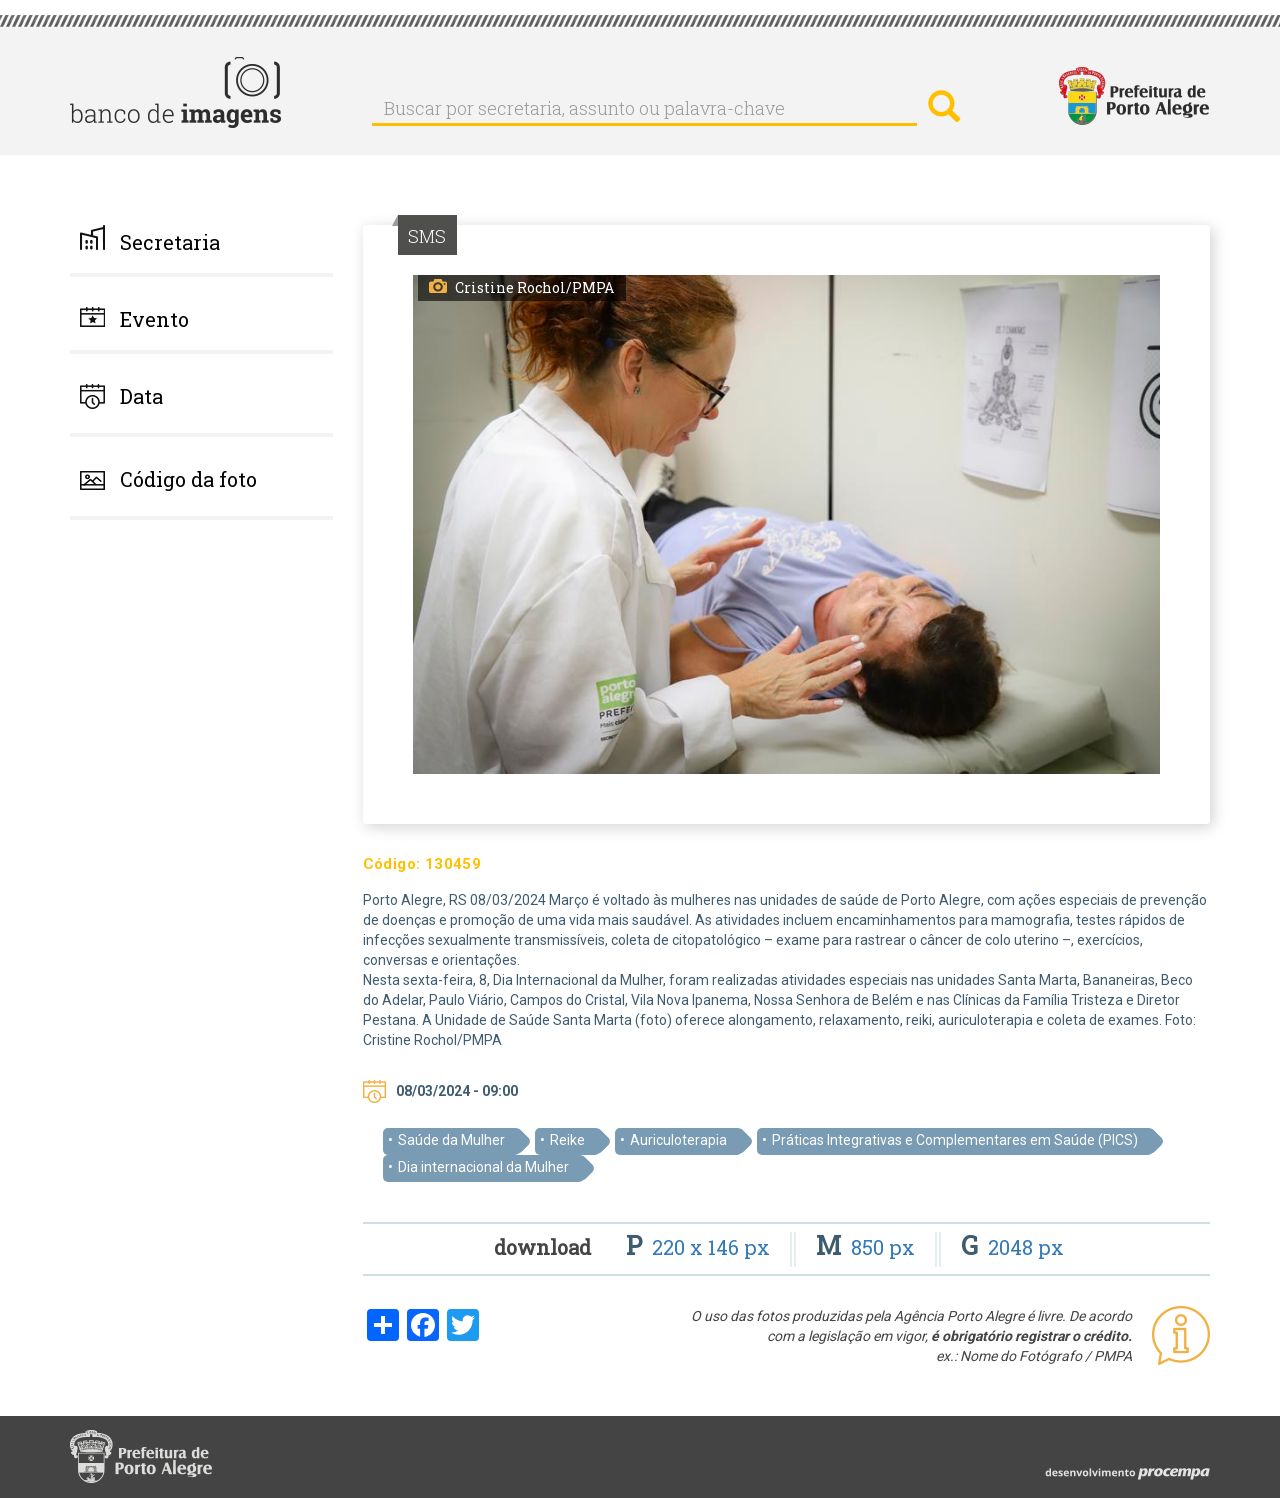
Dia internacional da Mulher (483, 1167)
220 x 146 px (700, 1247)
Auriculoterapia (678, 1140)
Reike (567, 1140)
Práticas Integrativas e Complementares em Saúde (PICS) (955, 1140)
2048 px (1012, 1247)
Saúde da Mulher (451, 1140)
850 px (868, 1247)
